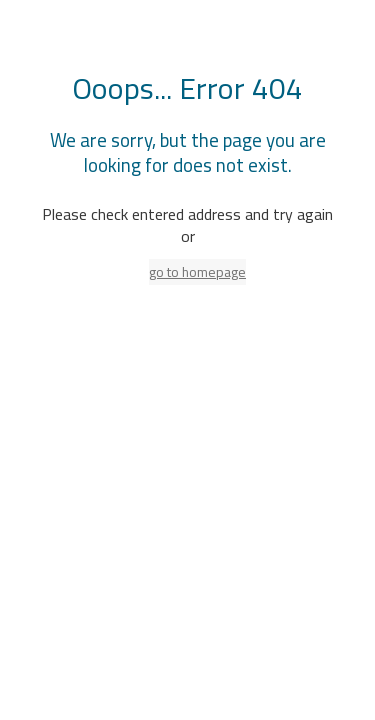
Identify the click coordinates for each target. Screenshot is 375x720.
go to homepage (197, 272)
